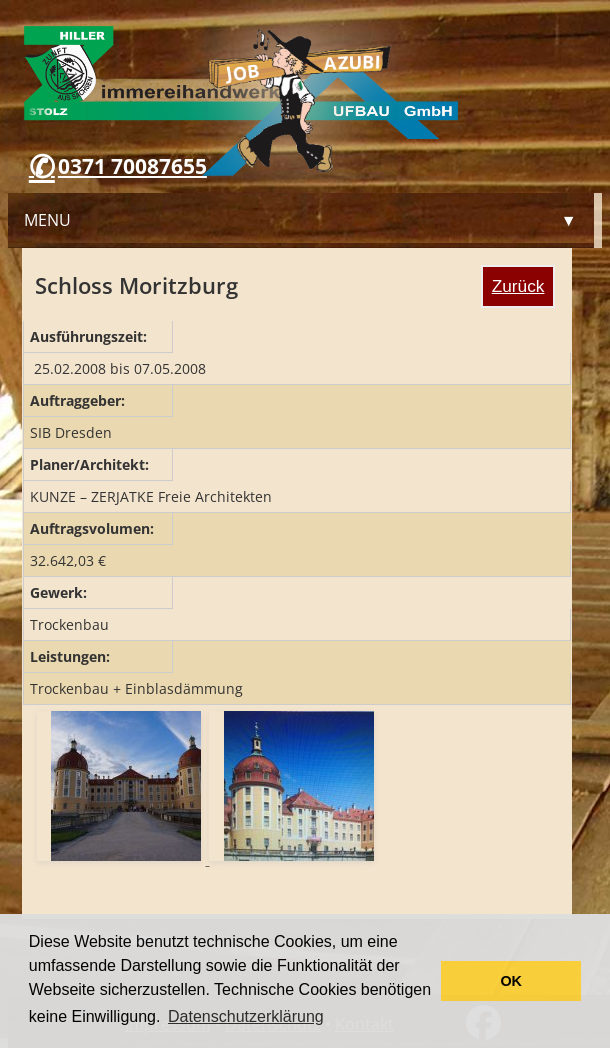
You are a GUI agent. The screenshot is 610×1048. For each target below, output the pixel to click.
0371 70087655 (132, 166)
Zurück (518, 286)
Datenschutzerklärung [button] (246, 1016)
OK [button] (511, 981)
